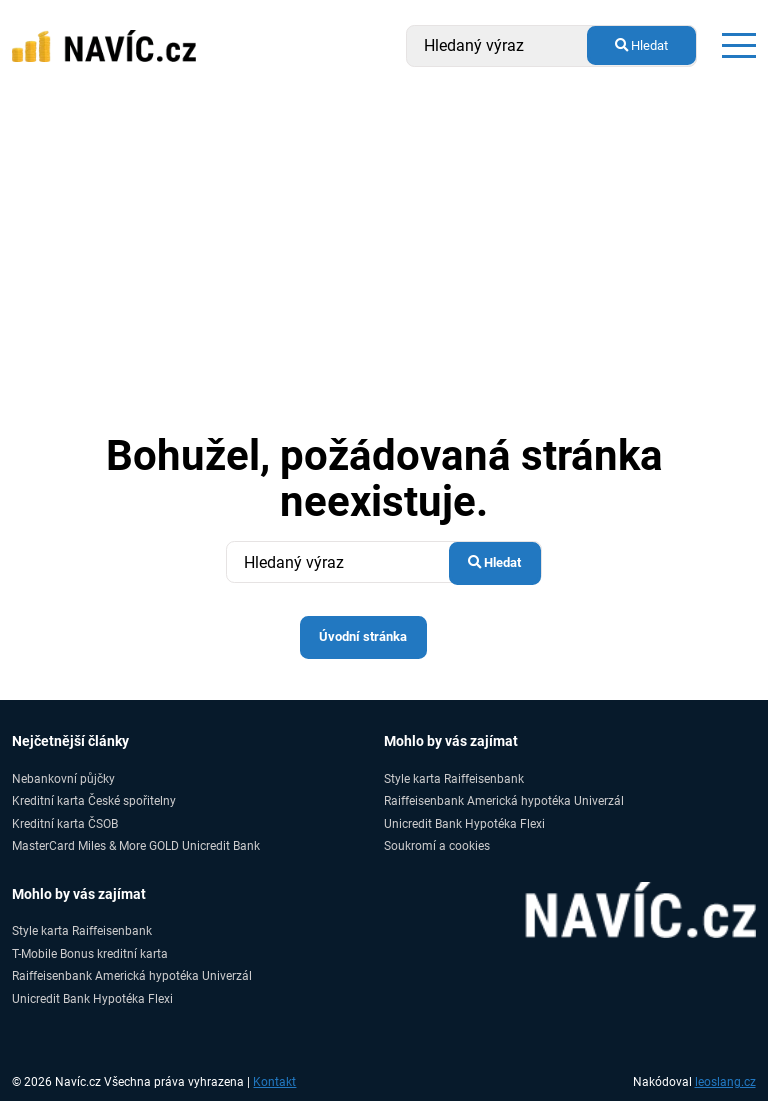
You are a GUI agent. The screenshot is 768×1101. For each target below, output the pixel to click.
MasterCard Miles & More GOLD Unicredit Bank (136, 845)
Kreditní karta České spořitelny (94, 800)
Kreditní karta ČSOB (65, 823)
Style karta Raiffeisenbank (454, 778)
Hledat (641, 45)
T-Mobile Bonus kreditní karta (90, 953)
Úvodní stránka (363, 636)
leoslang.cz (725, 1082)
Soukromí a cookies (437, 845)
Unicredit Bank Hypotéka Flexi (464, 823)
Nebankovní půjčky (63, 778)
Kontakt (274, 1082)
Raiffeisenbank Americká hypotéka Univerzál (504, 800)
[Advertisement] (384, 242)
